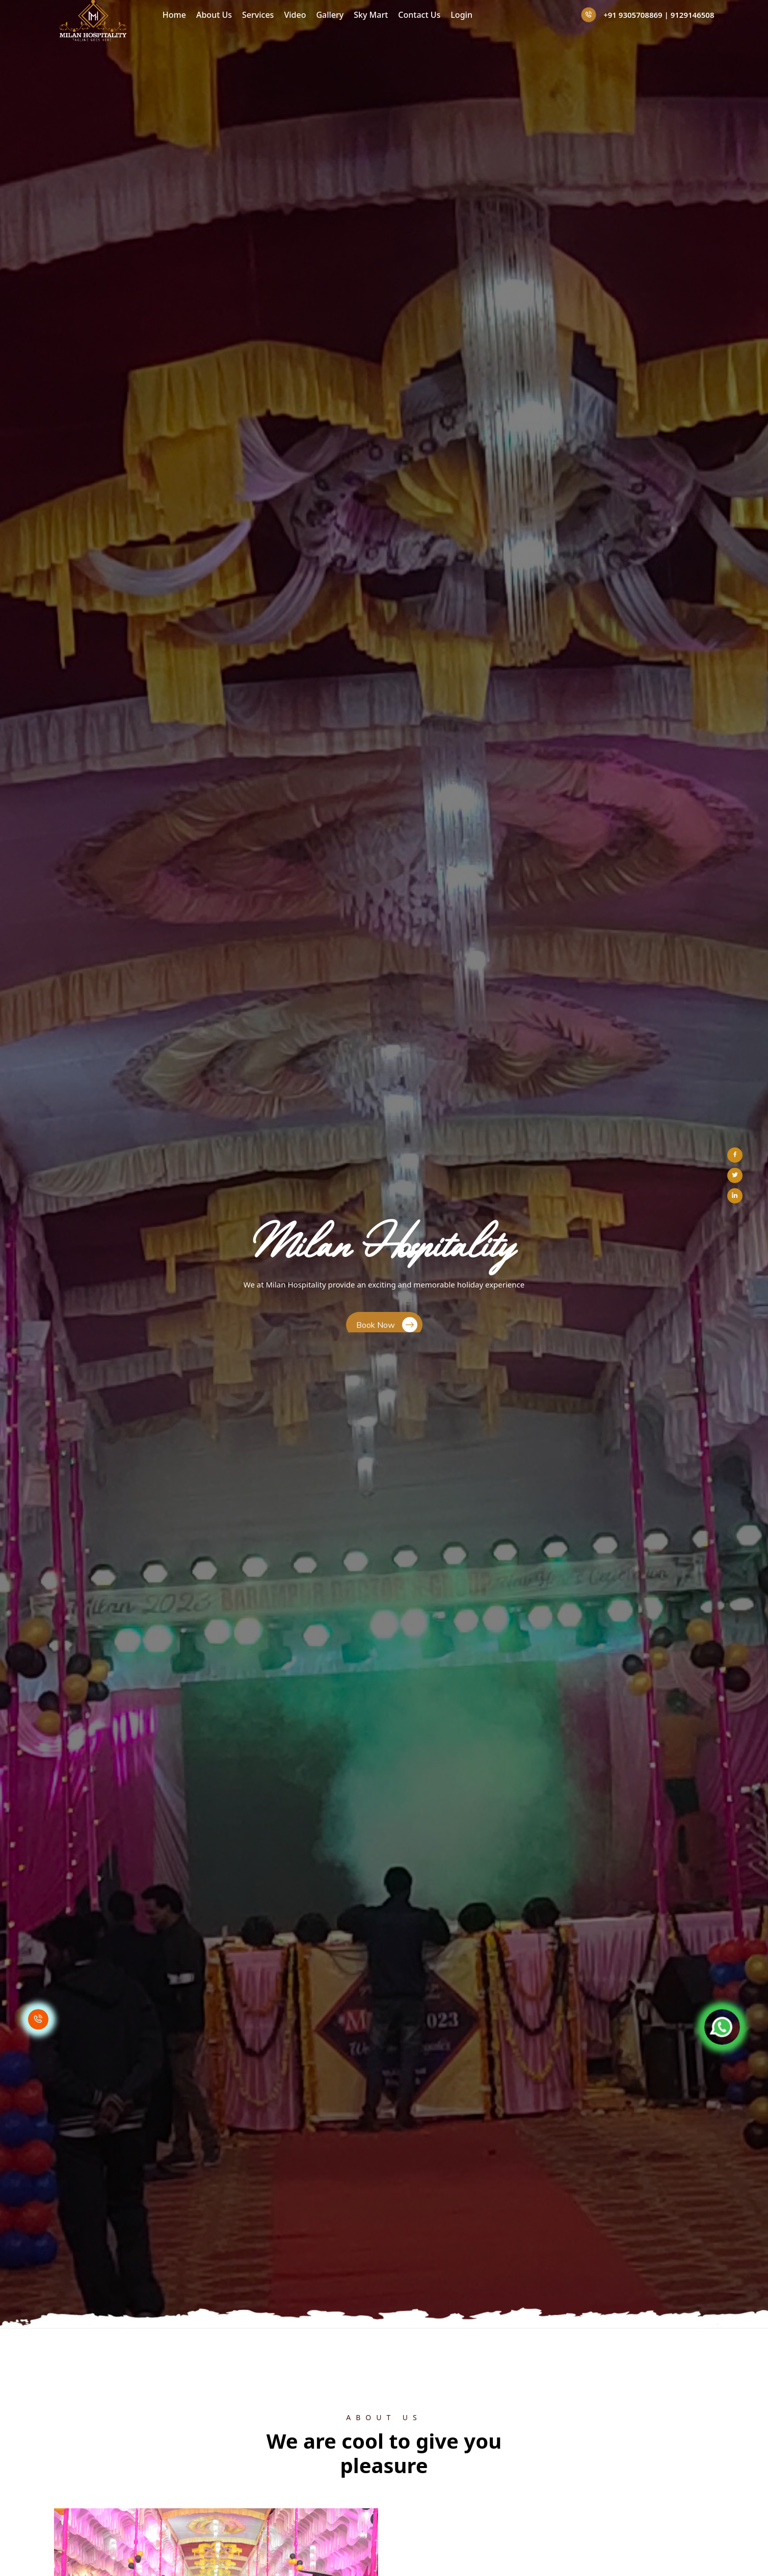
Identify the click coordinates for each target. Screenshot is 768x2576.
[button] (3, 323)
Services (258, 14)
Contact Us (419, 14)
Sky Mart (371, 14)
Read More (447, 739)
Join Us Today (386, 1391)
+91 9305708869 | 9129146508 (647, 14)
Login (461, 14)
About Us (214, 14)
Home (174, 14)
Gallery (329, 14)
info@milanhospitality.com (562, 2528)
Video (295, 14)
